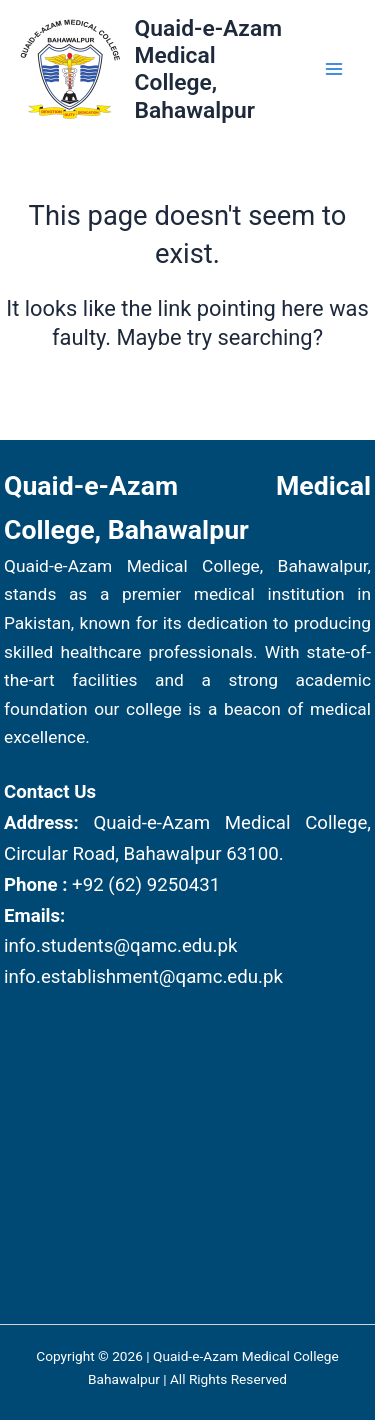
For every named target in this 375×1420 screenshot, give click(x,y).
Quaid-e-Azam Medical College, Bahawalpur (208, 69)
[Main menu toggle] (334, 69)
